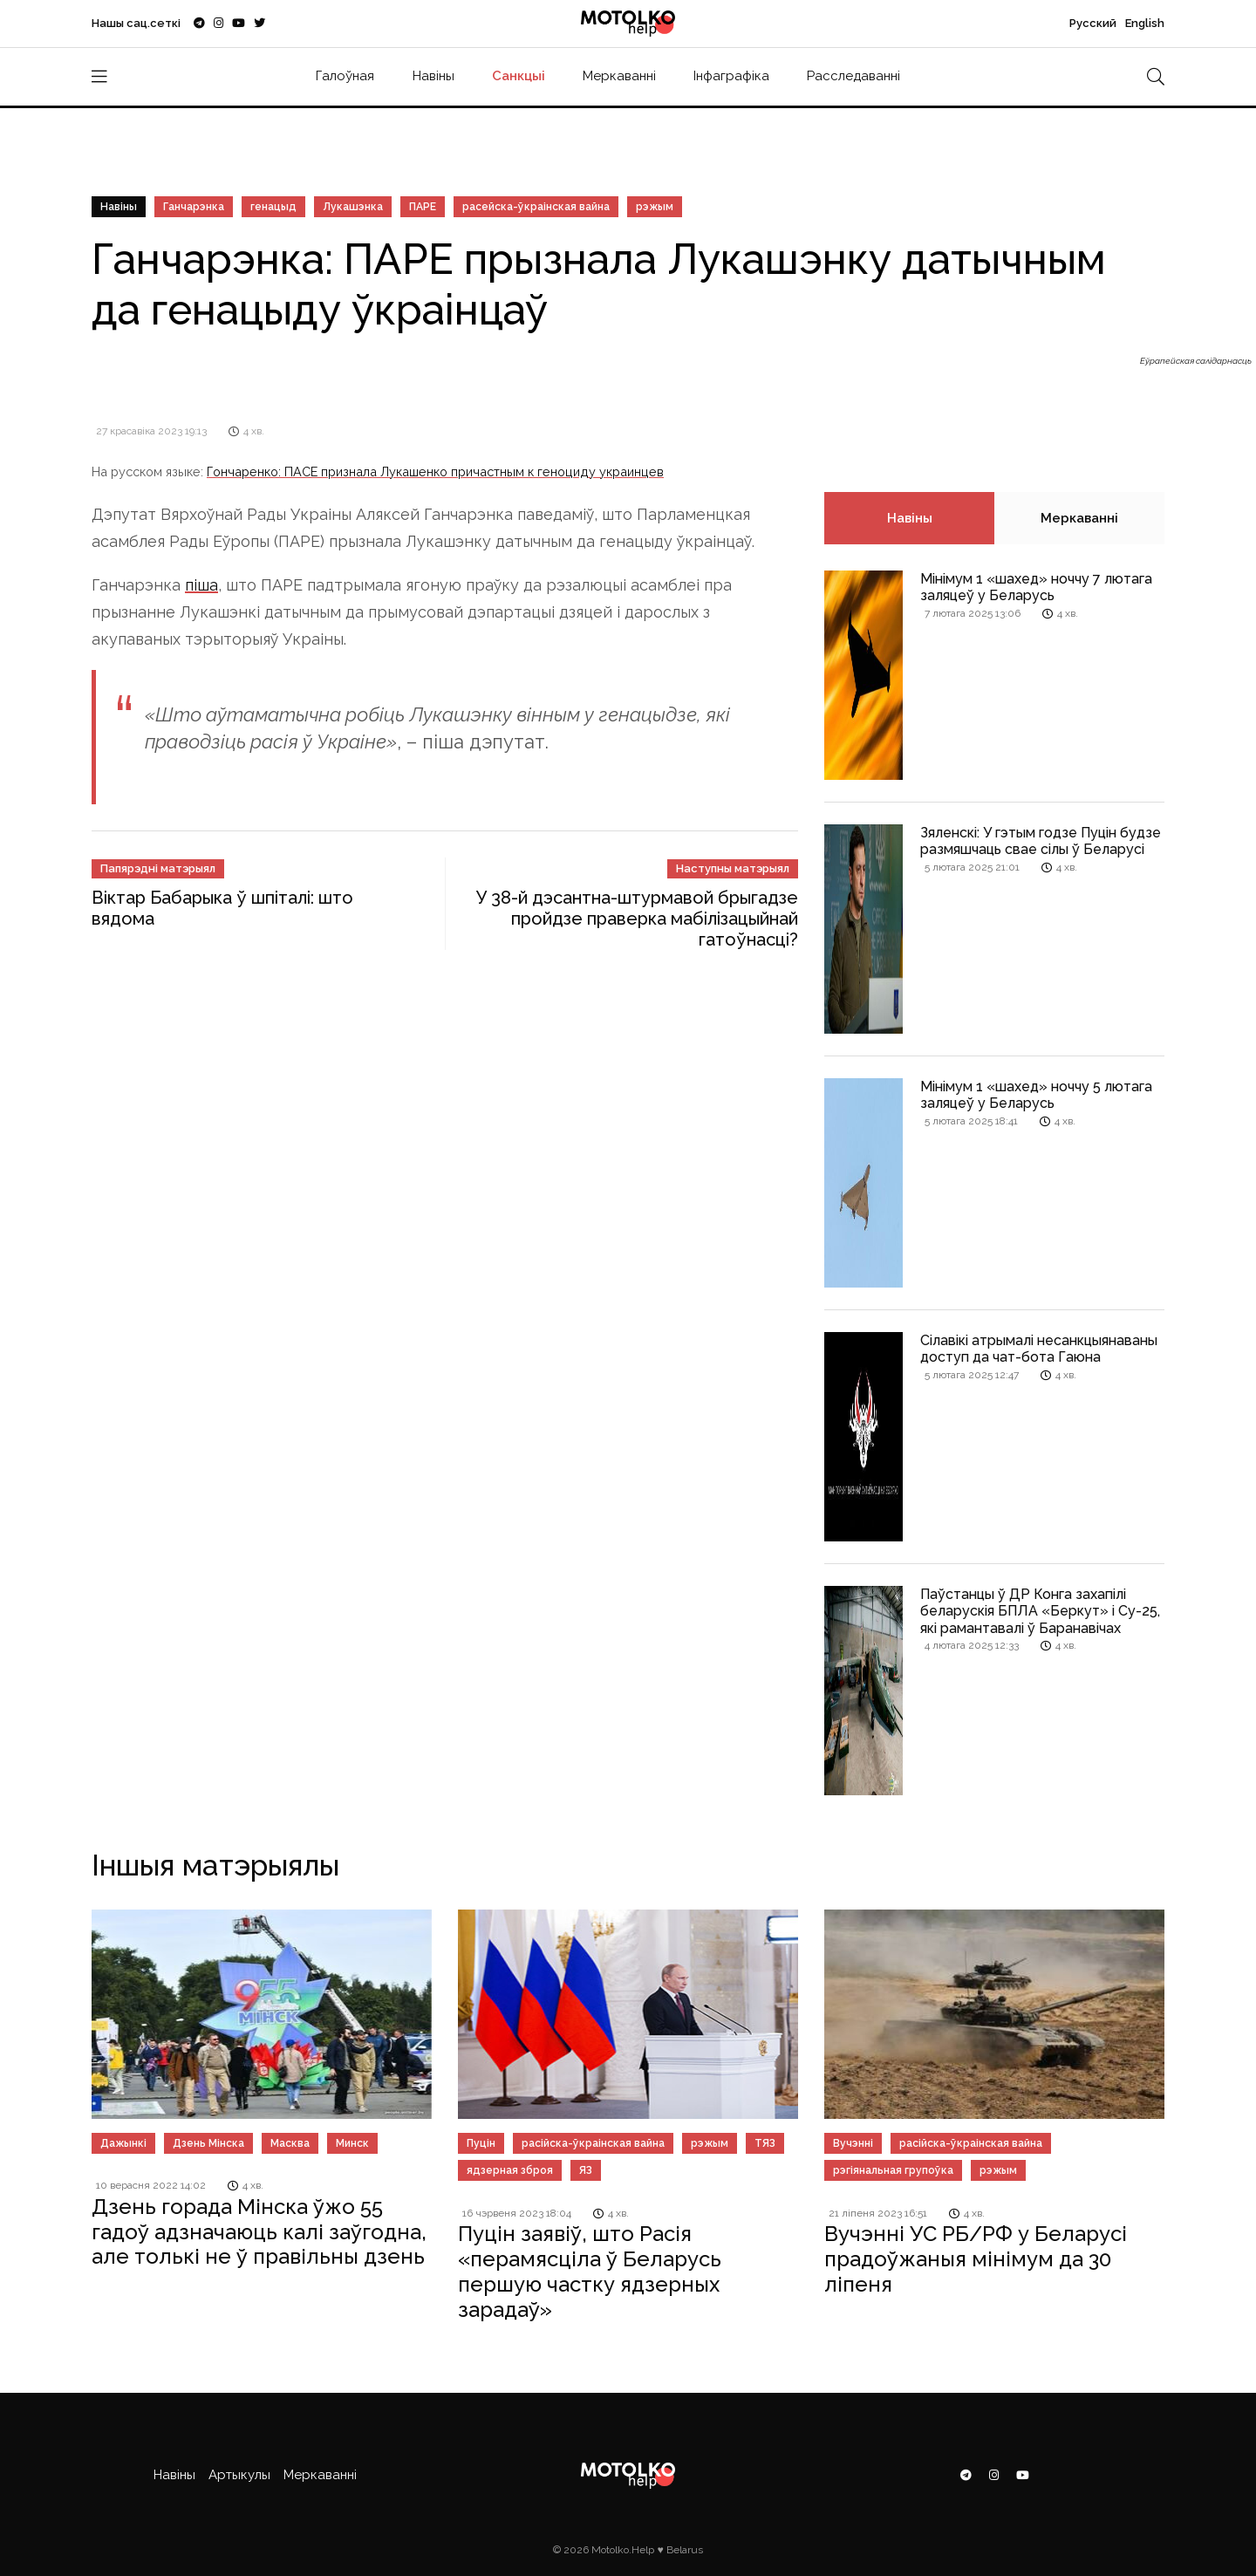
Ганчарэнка (193, 207)
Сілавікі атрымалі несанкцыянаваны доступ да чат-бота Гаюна (1038, 1348)
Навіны (433, 76)
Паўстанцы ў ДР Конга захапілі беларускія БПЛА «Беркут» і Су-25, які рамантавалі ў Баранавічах (1040, 1611)
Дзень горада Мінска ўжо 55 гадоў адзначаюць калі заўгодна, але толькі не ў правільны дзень (259, 2232)
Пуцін (481, 2143)
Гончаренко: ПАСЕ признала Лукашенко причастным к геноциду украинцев (435, 471)
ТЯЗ (764, 2143)
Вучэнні (853, 2143)
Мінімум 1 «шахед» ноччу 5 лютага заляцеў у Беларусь (1036, 1094)
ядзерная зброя (510, 2170)
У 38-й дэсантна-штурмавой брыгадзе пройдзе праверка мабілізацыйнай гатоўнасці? (637, 918)
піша (201, 585)
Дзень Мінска (208, 2143)
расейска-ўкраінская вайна (536, 207)
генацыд (273, 207)
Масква (290, 2143)
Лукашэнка (353, 207)
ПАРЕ (422, 207)
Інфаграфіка (731, 76)
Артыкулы (239, 2475)
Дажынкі (123, 2143)
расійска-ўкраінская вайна (593, 2143)
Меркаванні (619, 76)
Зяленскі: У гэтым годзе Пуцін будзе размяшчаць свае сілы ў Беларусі (1040, 841)
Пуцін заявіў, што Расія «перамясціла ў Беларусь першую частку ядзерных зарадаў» (589, 2271)
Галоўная (345, 76)
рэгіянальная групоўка (893, 2170)
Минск (352, 2143)
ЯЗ (585, 2170)
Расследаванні (853, 76)
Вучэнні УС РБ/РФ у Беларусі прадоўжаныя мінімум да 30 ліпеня (975, 2259)
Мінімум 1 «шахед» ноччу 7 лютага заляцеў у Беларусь (1036, 587)
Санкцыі (518, 76)
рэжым (654, 207)
